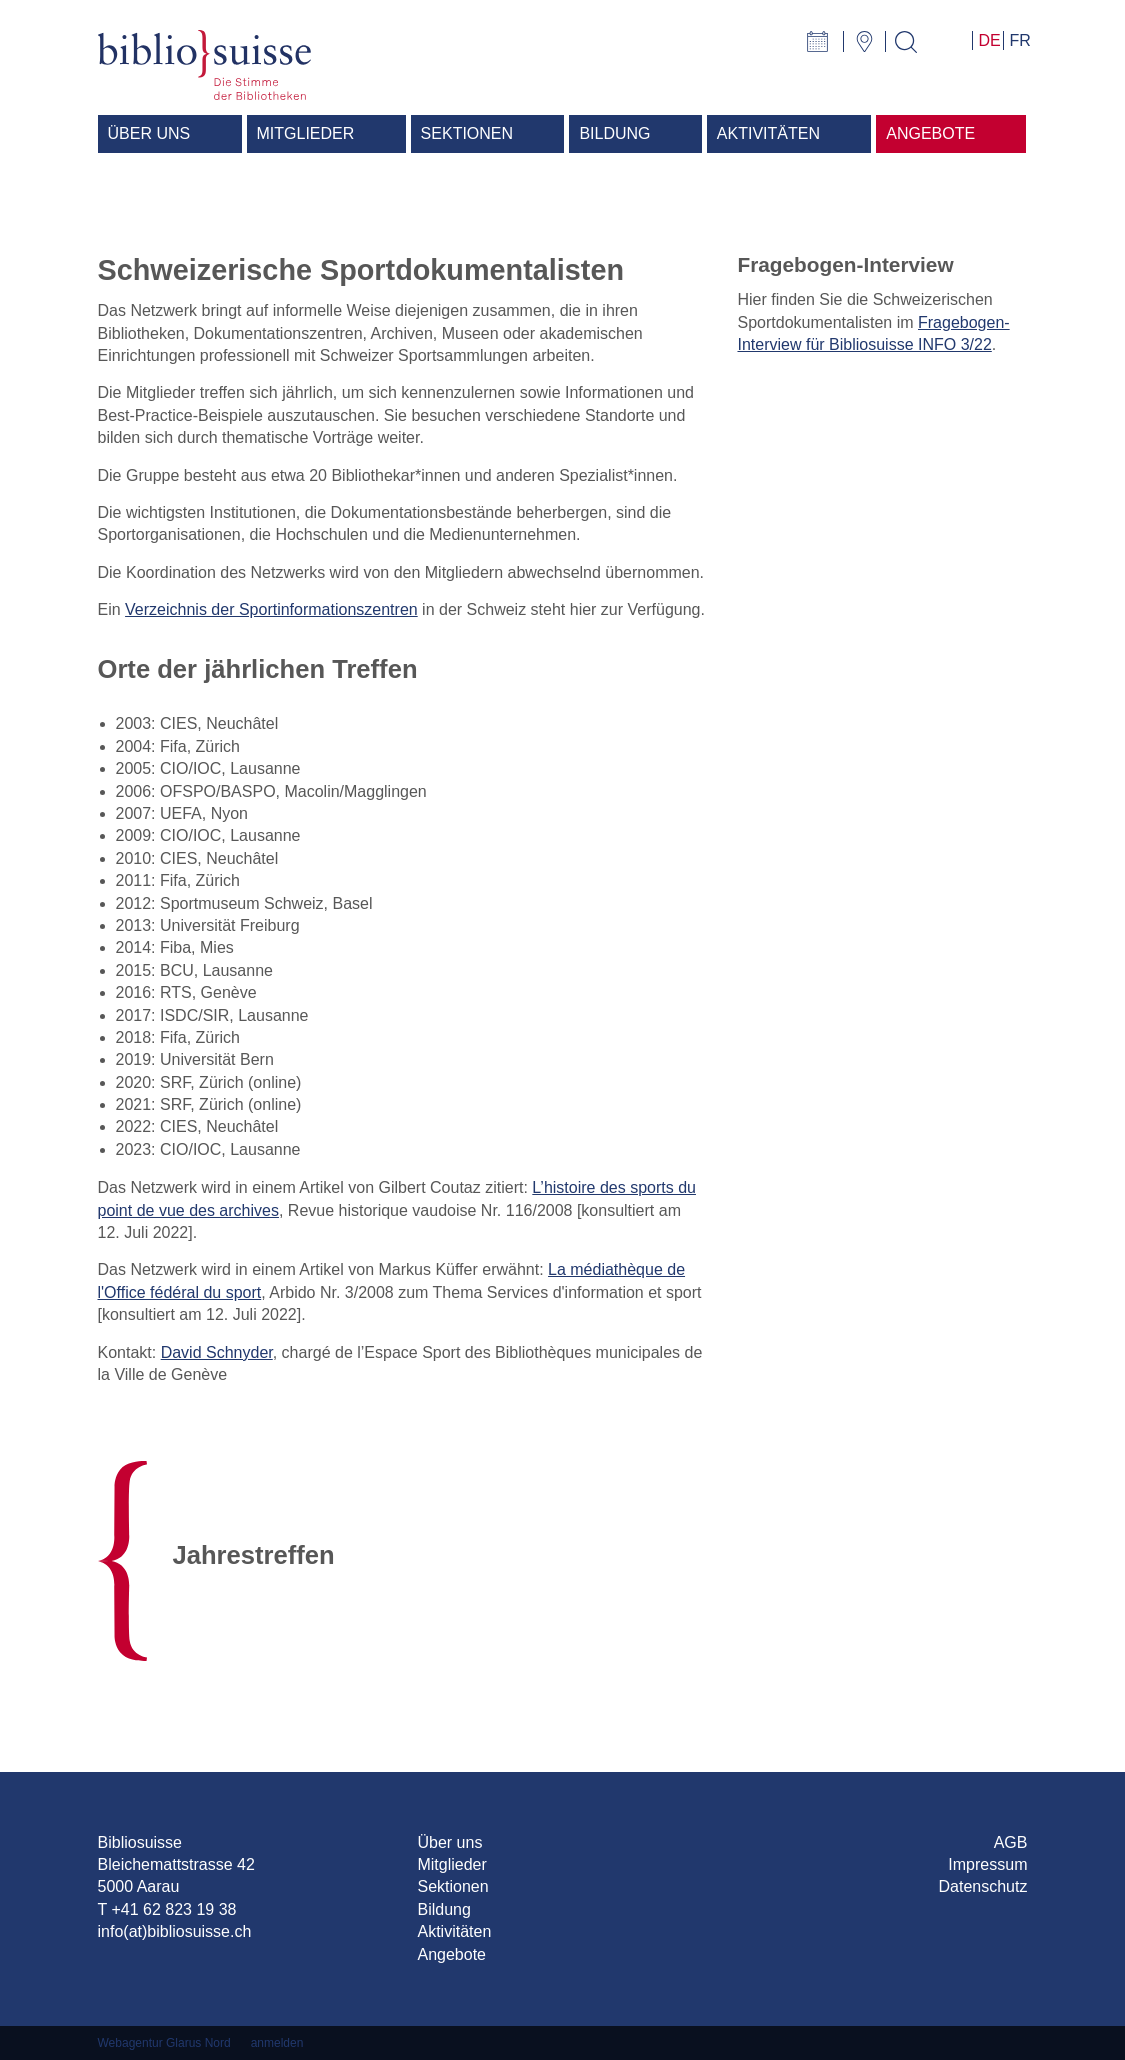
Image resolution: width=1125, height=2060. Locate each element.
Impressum (987, 1864)
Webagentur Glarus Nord (164, 2043)
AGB (1011, 1842)
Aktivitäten (454, 1931)
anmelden (277, 2043)
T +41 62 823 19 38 (167, 1909)
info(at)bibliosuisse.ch (175, 1931)
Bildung (443, 1909)
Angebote (451, 1954)
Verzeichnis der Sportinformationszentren (271, 609)
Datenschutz (983, 1886)
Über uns (449, 1842)
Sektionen (452, 1886)
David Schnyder (217, 1352)
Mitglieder (451, 1864)
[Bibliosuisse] (205, 63)
